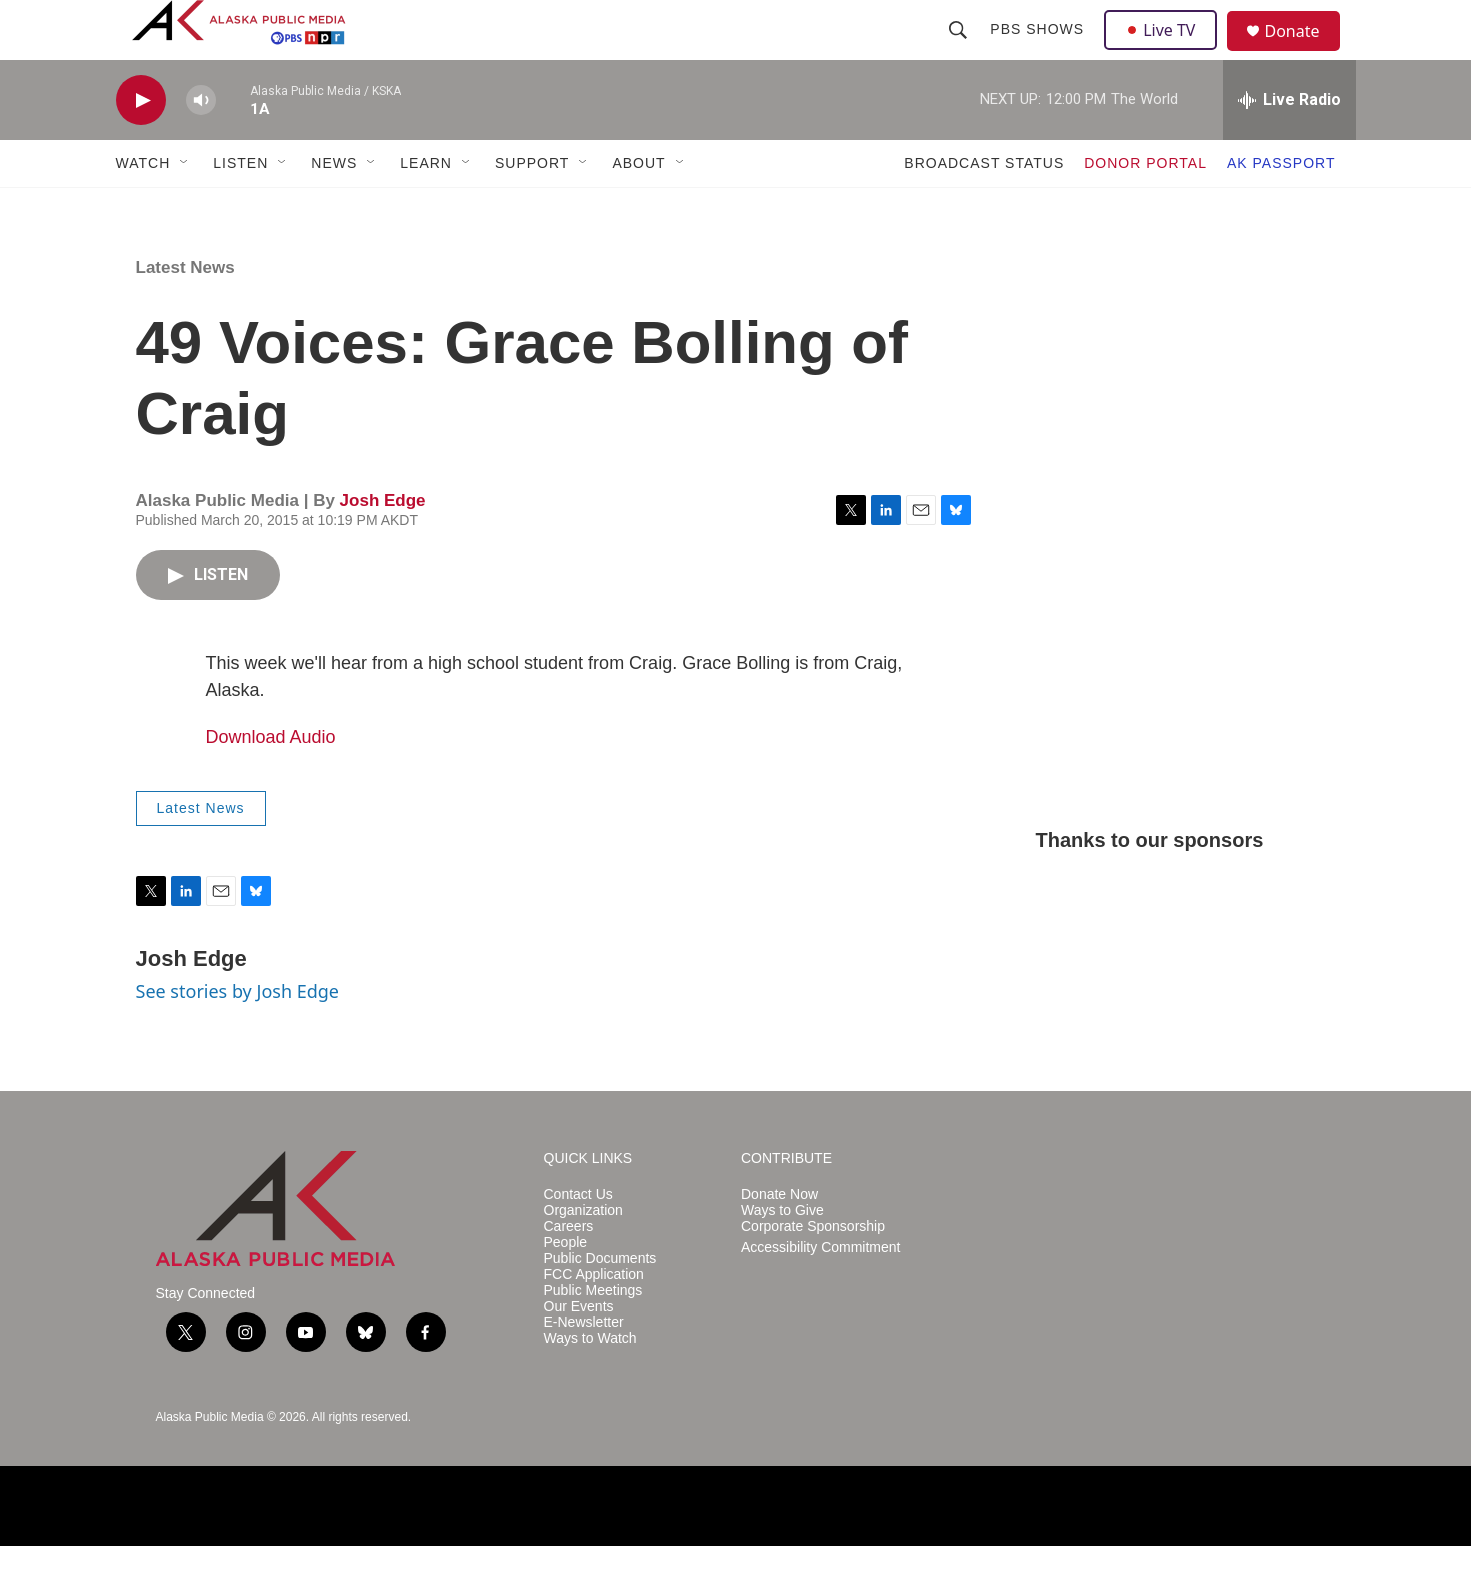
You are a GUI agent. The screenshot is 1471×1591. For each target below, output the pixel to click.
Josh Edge (383, 545)
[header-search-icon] (961, 52)
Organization (583, 1255)
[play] (141, 145)
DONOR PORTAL (1145, 208)
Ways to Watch (590, 1383)
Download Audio (271, 782)
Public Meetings (593, 1335)
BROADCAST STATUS (984, 208)
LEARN (426, 208)
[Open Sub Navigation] (185, 208)
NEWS (334, 208)
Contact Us (578, 1239)
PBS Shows (1040, 52)
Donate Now (779, 1239)
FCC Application (594, 1319)
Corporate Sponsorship (813, 1271)
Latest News (185, 312)
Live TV (1167, 52)
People (566, 1287)
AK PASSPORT (1281, 208)
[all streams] (1289, 145)
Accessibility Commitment (820, 1292)
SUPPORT (532, 208)
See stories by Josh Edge (238, 1036)
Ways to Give (782, 1255)
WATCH (143, 208)
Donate (1305, 54)
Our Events (579, 1351)
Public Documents (600, 1303)
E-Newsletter (584, 1367)
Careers (569, 1271)
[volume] (201, 145)
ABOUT (638, 208)
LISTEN (240, 208)
